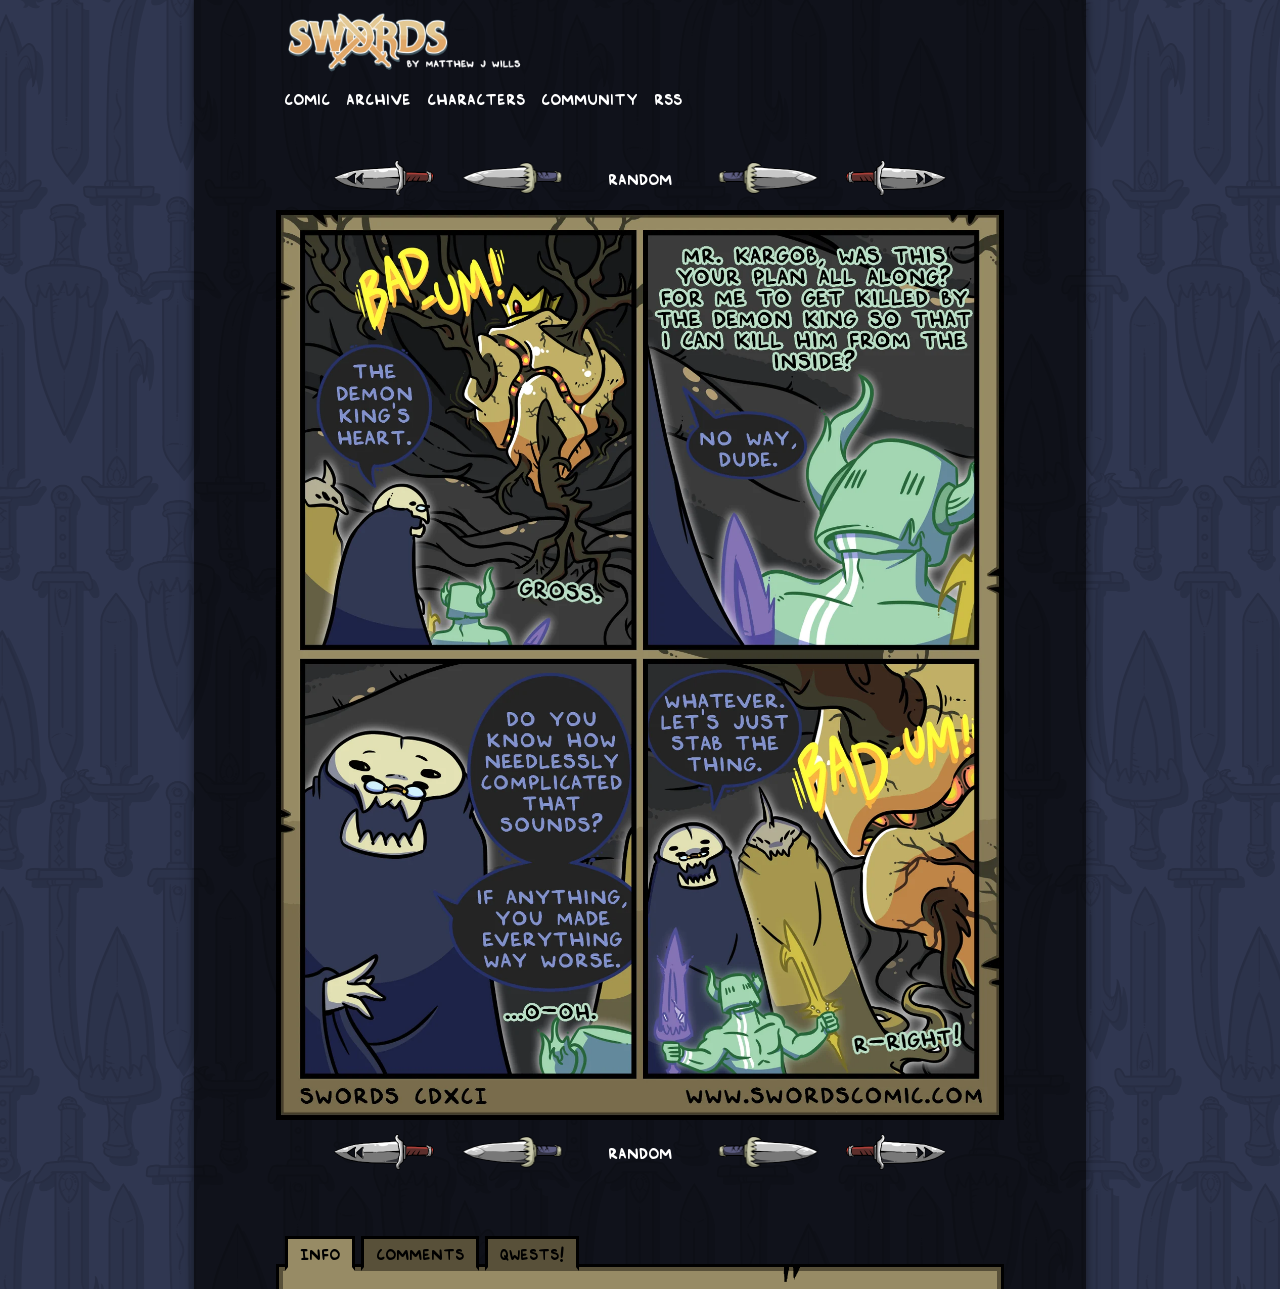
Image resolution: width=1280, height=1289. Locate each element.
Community (589, 98)
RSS (668, 98)
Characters (476, 98)
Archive (378, 98)
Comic (307, 98)
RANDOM (640, 178)
